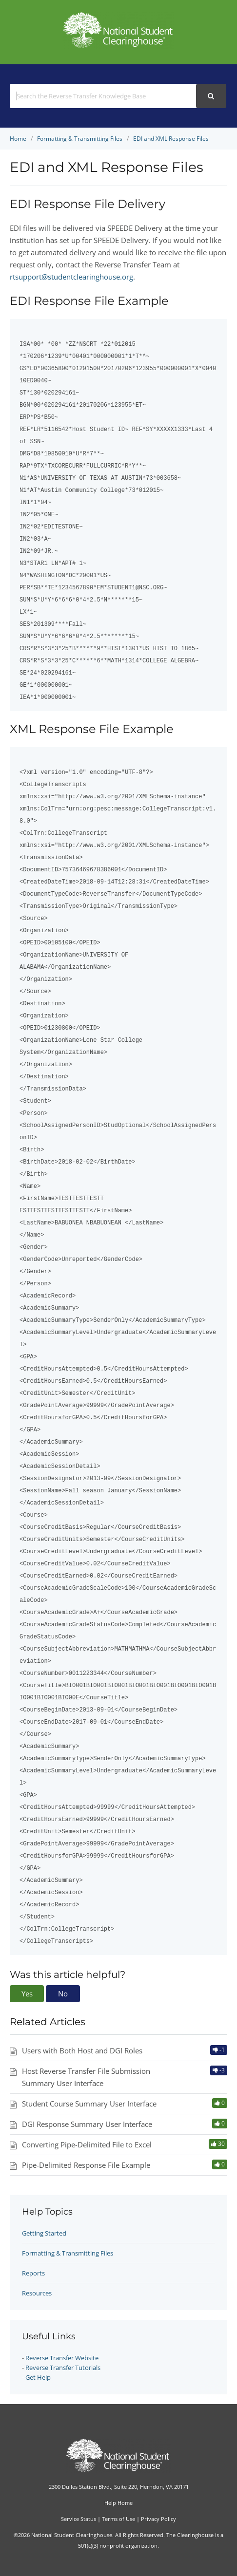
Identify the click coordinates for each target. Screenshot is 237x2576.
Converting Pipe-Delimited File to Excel (87, 2144)
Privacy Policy (158, 2518)
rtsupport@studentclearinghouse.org (71, 277)
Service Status (78, 2518)
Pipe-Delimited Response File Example (86, 2165)
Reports (33, 2273)
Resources (37, 2293)
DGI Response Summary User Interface (87, 2124)
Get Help (38, 2377)
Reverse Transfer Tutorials (62, 2367)
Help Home (118, 2502)
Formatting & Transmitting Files (67, 2253)
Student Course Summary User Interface (89, 2103)
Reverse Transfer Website (62, 2357)
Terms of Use (118, 2518)
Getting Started (44, 2233)
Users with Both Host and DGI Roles (82, 2050)
